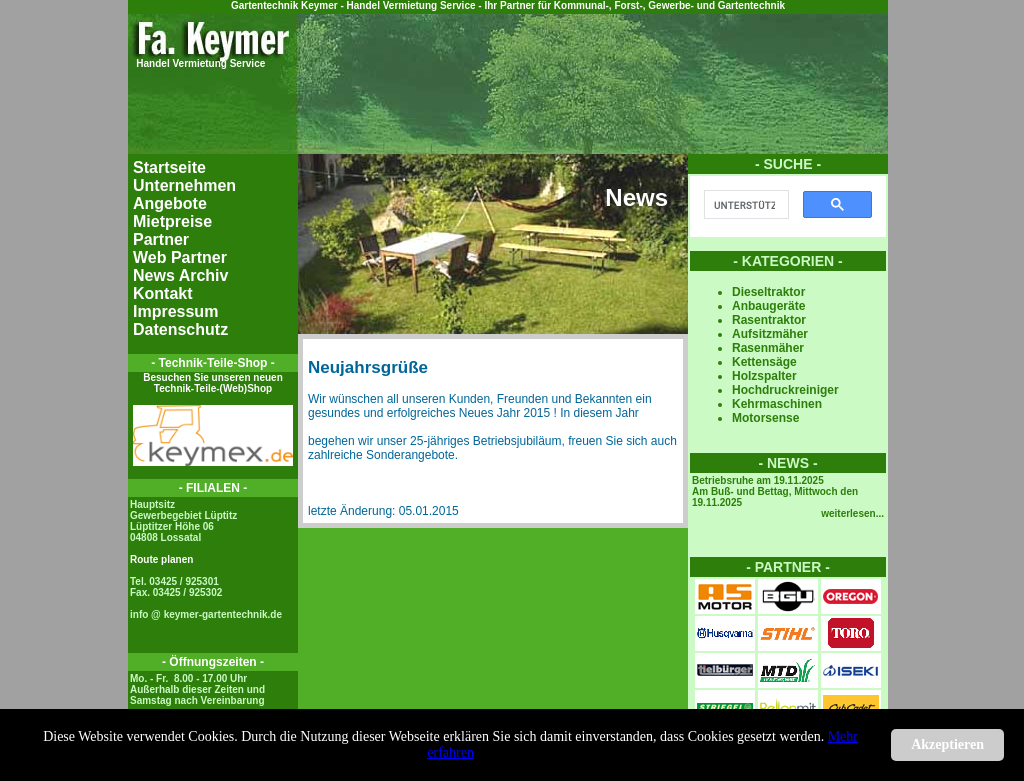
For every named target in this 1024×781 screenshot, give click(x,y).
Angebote (170, 203)
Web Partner (180, 257)
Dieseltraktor (768, 292)
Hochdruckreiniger (785, 390)
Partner (161, 239)
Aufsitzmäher (770, 334)
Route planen (161, 559)
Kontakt (163, 293)
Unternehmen (184, 185)
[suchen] (744, 205)
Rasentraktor (769, 320)
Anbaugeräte (768, 306)
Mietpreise (172, 221)
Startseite (169, 167)
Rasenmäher (768, 348)
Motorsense (765, 418)
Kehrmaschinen (777, 404)
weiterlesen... (852, 513)
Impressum (175, 311)
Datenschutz (180, 329)
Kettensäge (764, 362)
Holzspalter (764, 376)
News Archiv (180, 275)
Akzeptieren (947, 744)
